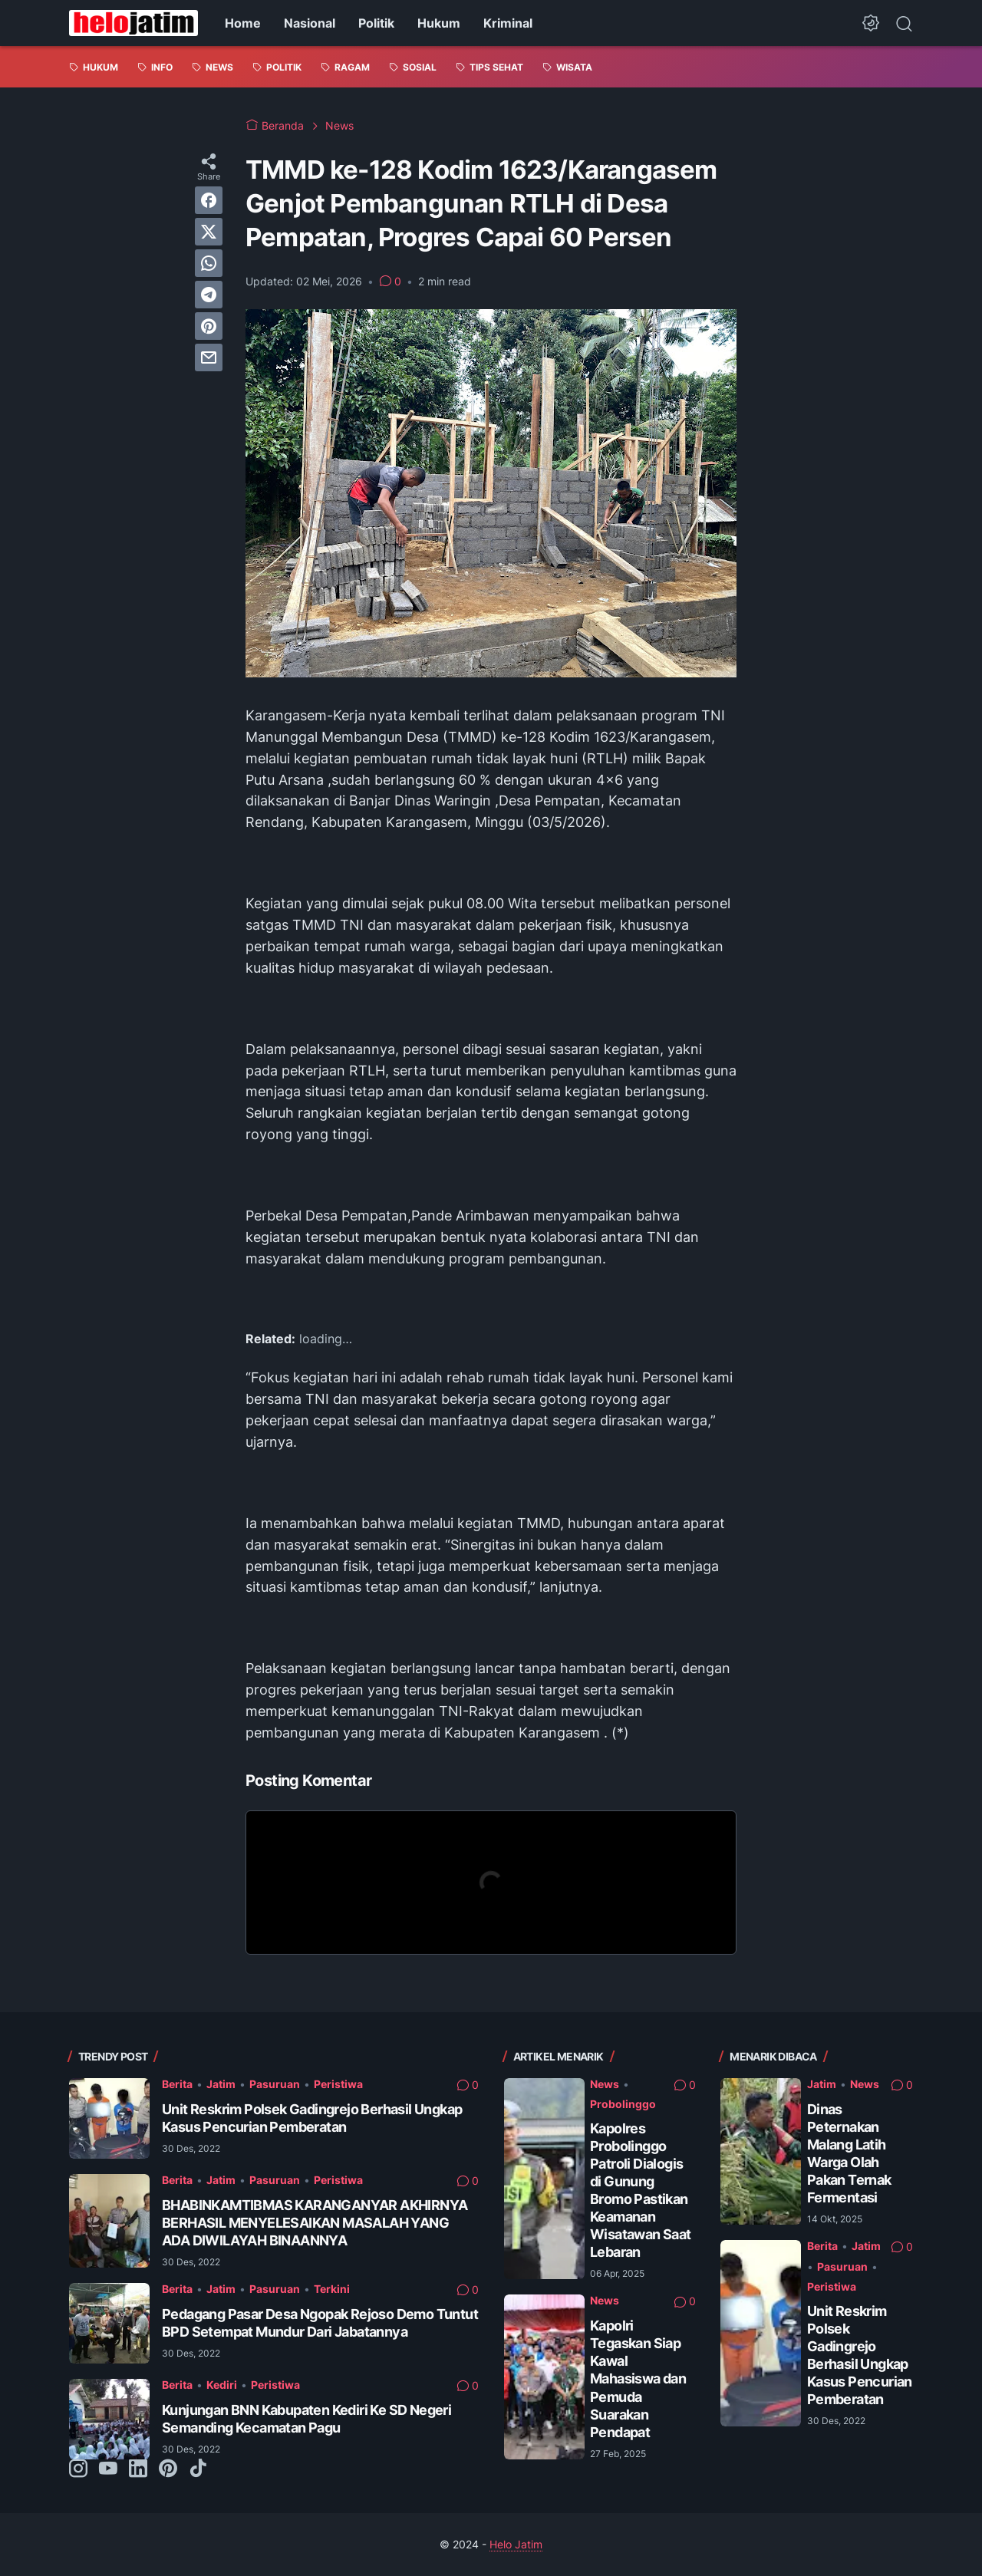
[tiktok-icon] (198, 2469)
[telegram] (208, 294)
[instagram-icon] (78, 2469)
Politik (376, 23)
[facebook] (208, 200)
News (604, 2083)
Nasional (309, 23)
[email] (208, 357)
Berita (177, 2083)
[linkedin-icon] (138, 2469)
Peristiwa (338, 2083)
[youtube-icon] (108, 2469)
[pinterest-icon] (168, 2469)
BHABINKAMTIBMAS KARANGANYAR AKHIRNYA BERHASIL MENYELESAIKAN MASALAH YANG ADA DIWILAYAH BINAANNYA (314, 2222)
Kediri (221, 2384)
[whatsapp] (208, 263)
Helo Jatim (515, 2544)
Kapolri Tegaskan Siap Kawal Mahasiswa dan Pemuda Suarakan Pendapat (638, 2378)
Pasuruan (274, 2083)
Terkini (332, 2288)
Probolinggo (623, 2103)
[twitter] (208, 231)
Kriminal (507, 23)
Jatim (221, 2083)
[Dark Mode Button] (871, 23)
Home (243, 23)
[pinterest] (208, 326)
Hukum (438, 23)
